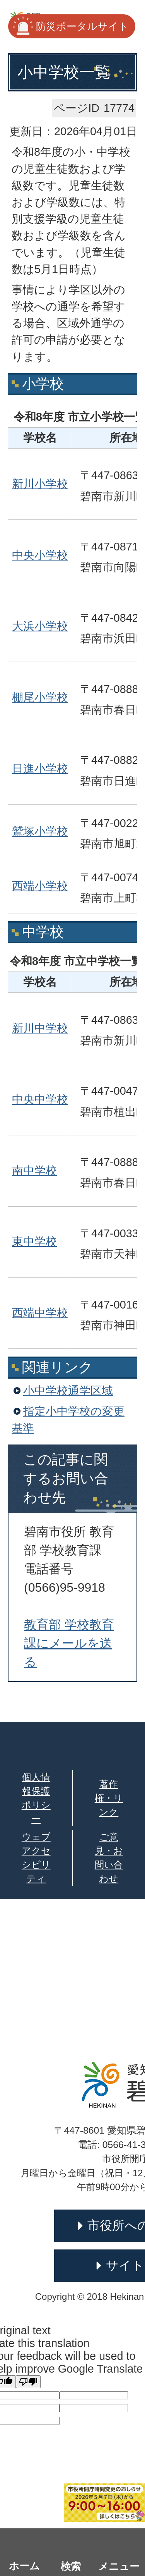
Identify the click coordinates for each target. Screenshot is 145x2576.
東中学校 (34, 1241)
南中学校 (34, 1170)
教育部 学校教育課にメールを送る (69, 1643)
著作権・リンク (109, 1798)
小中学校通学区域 (68, 1390)
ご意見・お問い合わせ (109, 1857)
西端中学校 (40, 1313)
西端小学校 (40, 886)
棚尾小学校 (40, 697)
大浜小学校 (40, 626)
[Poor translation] (28, 2381)
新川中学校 (40, 1028)
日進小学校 (40, 768)
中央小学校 (40, 555)
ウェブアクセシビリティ (36, 1857)
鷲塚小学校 (40, 831)
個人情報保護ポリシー (36, 1798)
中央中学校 (40, 1099)
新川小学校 (40, 484)
